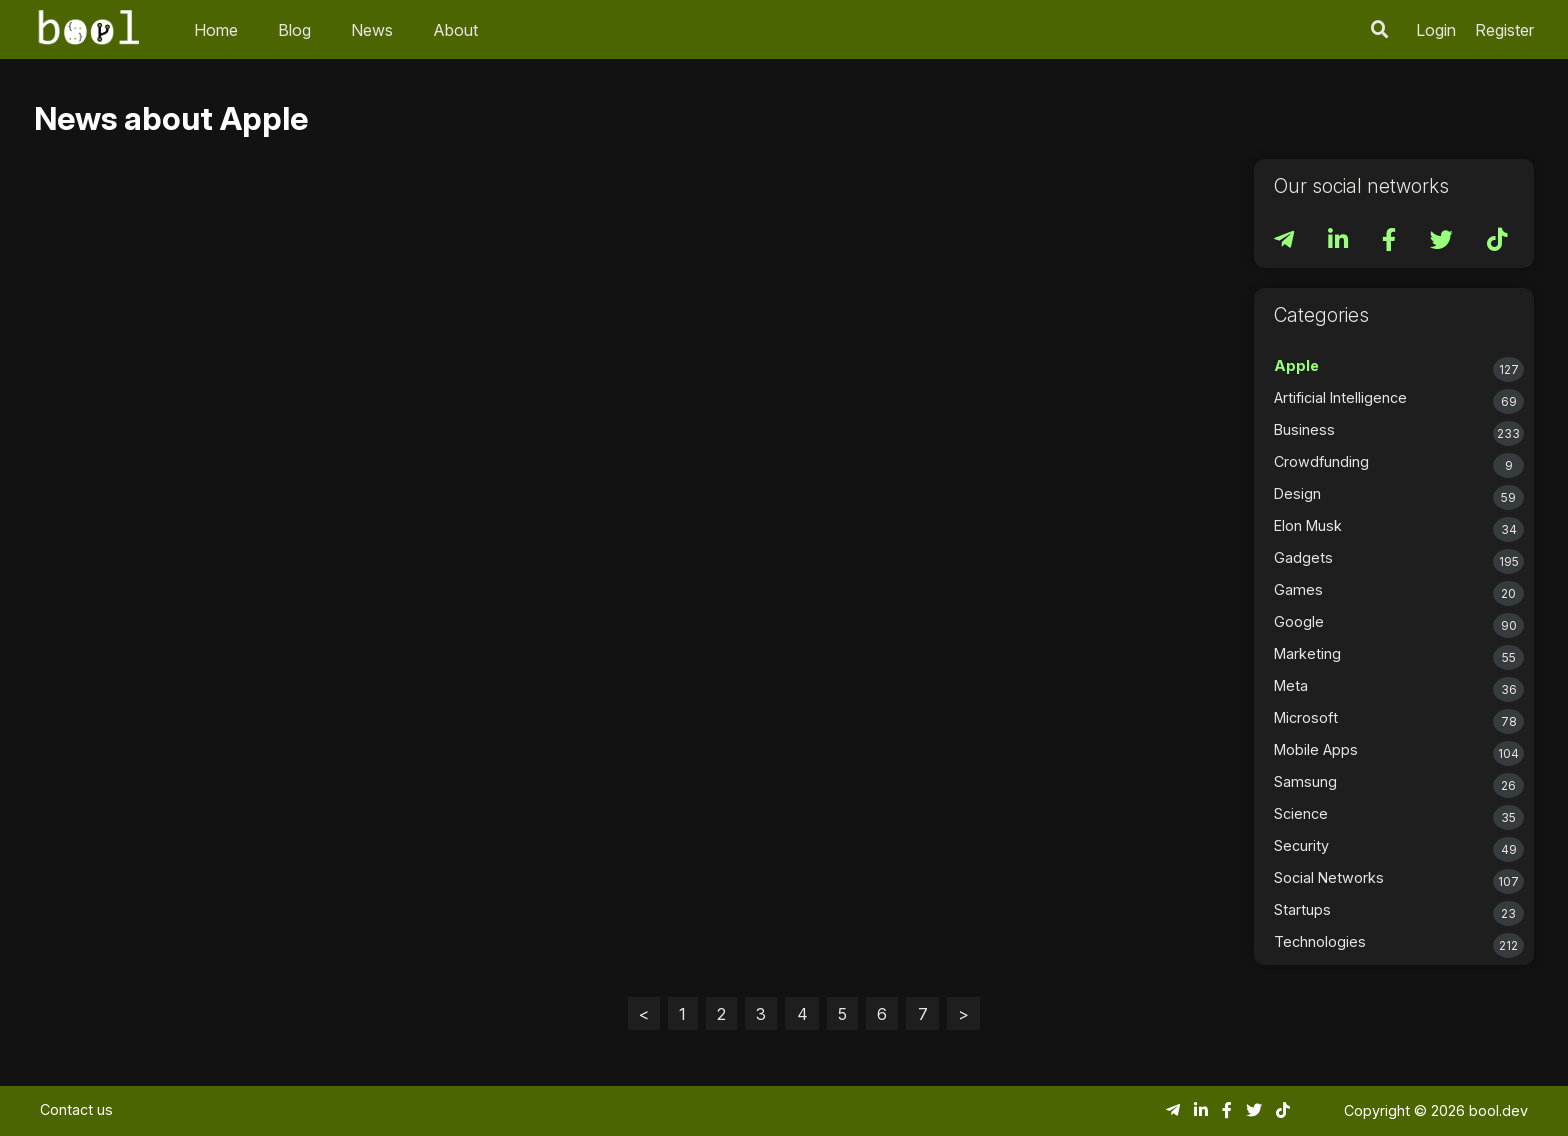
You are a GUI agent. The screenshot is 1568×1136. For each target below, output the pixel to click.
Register (1504, 30)
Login (1436, 30)
